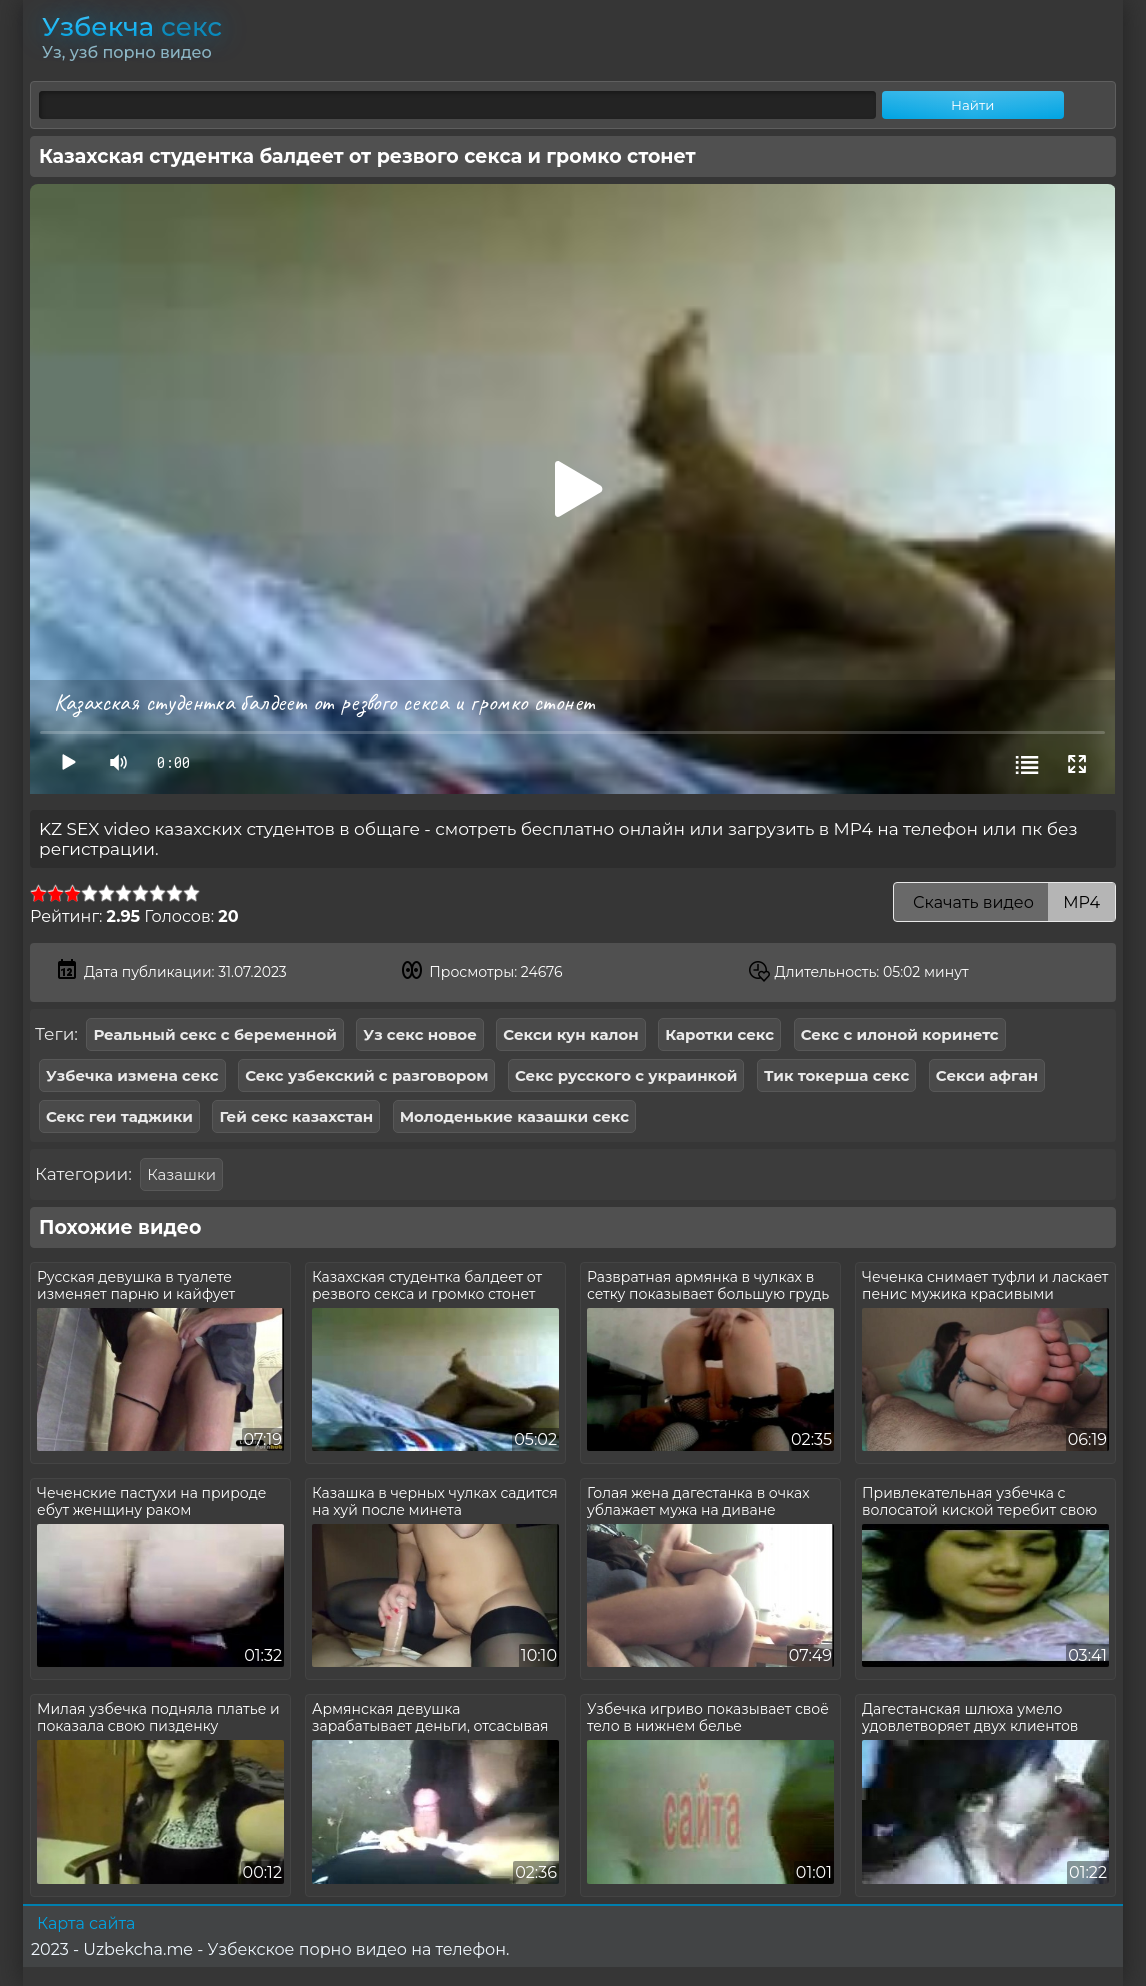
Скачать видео (1004, 902)
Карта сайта (86, 1923)
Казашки (181, 1174)
